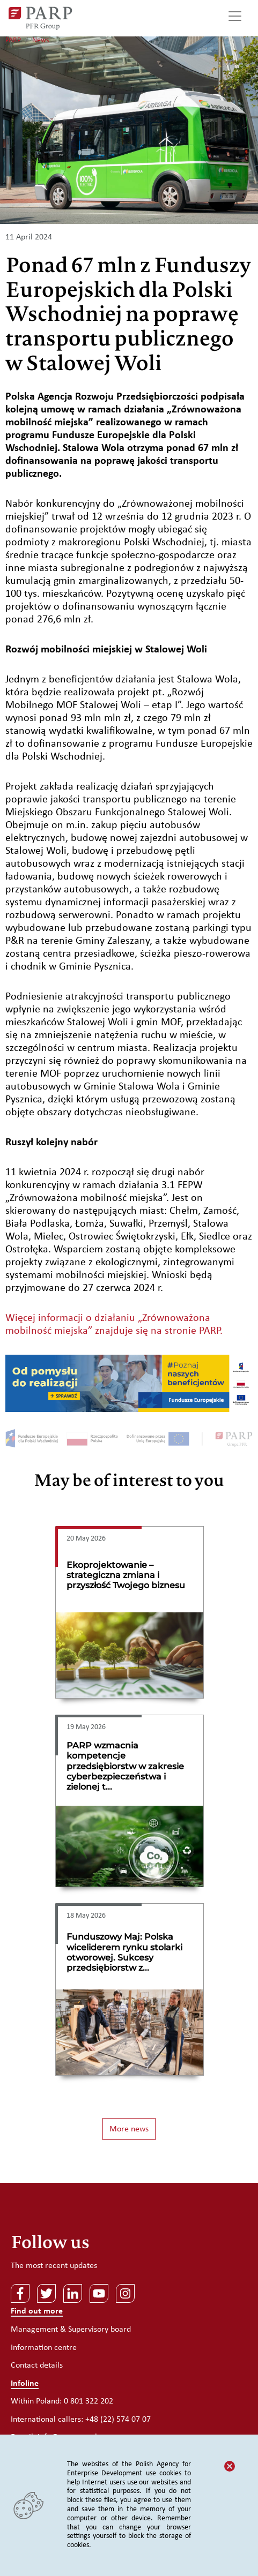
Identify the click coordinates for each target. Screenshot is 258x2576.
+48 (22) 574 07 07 (118, 2419)
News (40, 40)
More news (129, 2129)
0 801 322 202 (88, 2401)
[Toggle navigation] (234, 18)
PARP (13, 40)
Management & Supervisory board (71, 2329)
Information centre (44, 2348)
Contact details (37, 2365)
